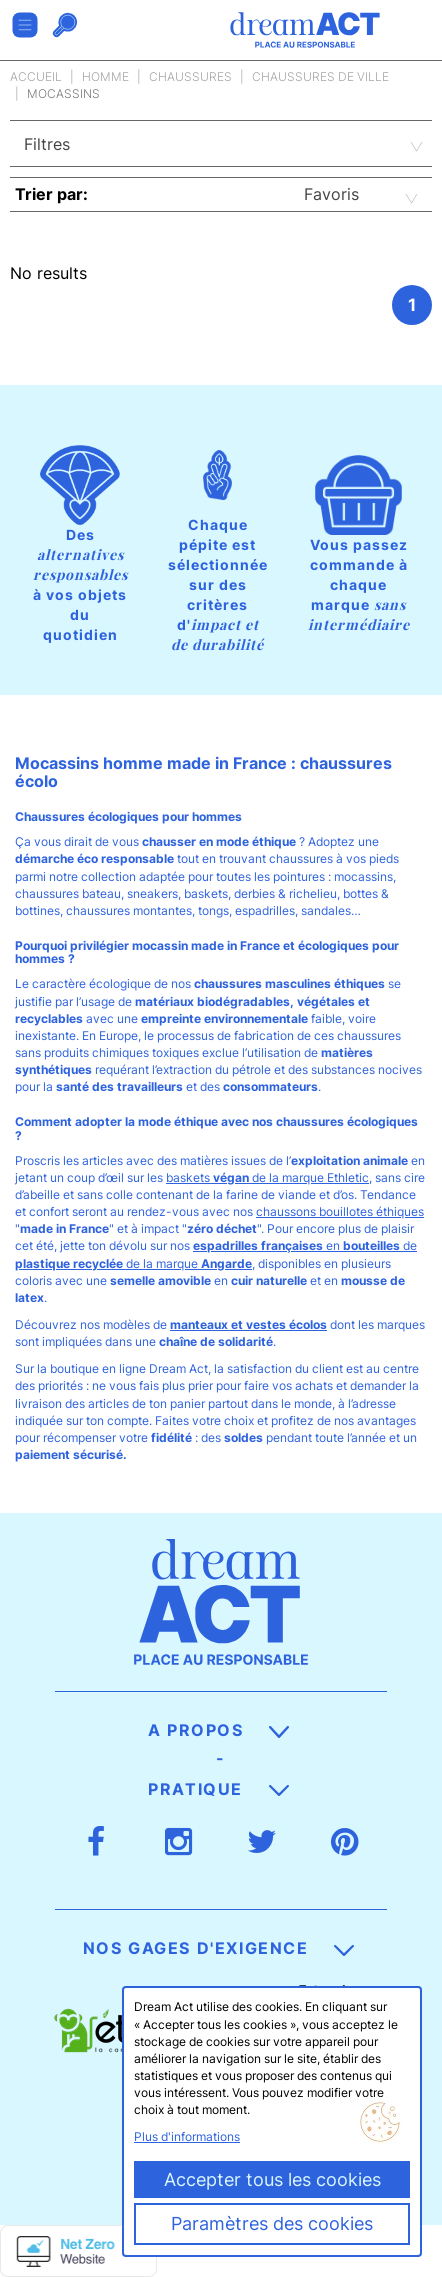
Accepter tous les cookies (272, 2179)
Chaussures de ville (320, 76)
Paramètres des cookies (272, 2223)
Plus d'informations (187, 2136)
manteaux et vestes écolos (248, 1324)
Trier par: (51, 194)
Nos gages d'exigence (219, 1948)
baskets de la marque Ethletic (267, 1177)
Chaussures (190, 76)
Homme (105, 76)
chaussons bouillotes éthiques (340, 1211)
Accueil (36, 76)
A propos (218, 1730)
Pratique (218, 1789)
